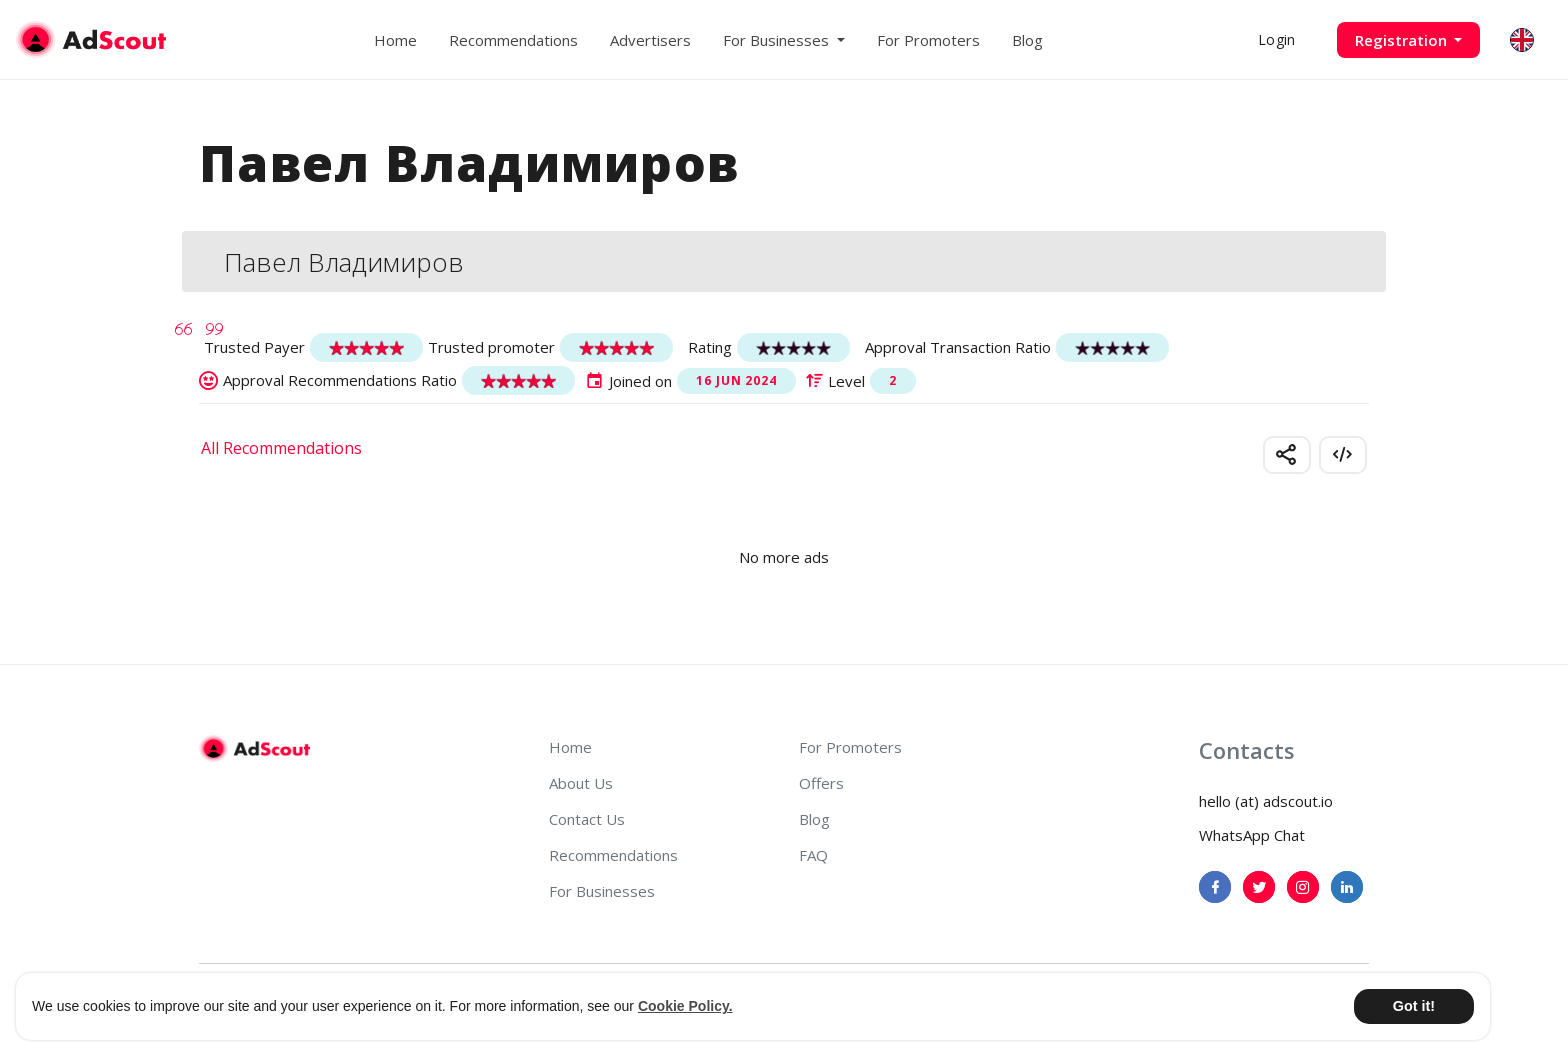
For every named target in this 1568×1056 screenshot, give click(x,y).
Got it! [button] (1414, 1006)
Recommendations (513, 40)
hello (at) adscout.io (1266, 801)
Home (395, 40)
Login (1276, 39)
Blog (1027, 40)
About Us (581, 783)
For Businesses (602, 891)
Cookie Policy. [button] (685, 1006)
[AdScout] (254, 749)
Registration (1403, 40)
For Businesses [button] (778, 40)
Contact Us (587, 819)
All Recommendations (281, 448)
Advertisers (650, 40)
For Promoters (928, 40)
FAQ (813, 855)
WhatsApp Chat (1252, 835)
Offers (821, 783)
